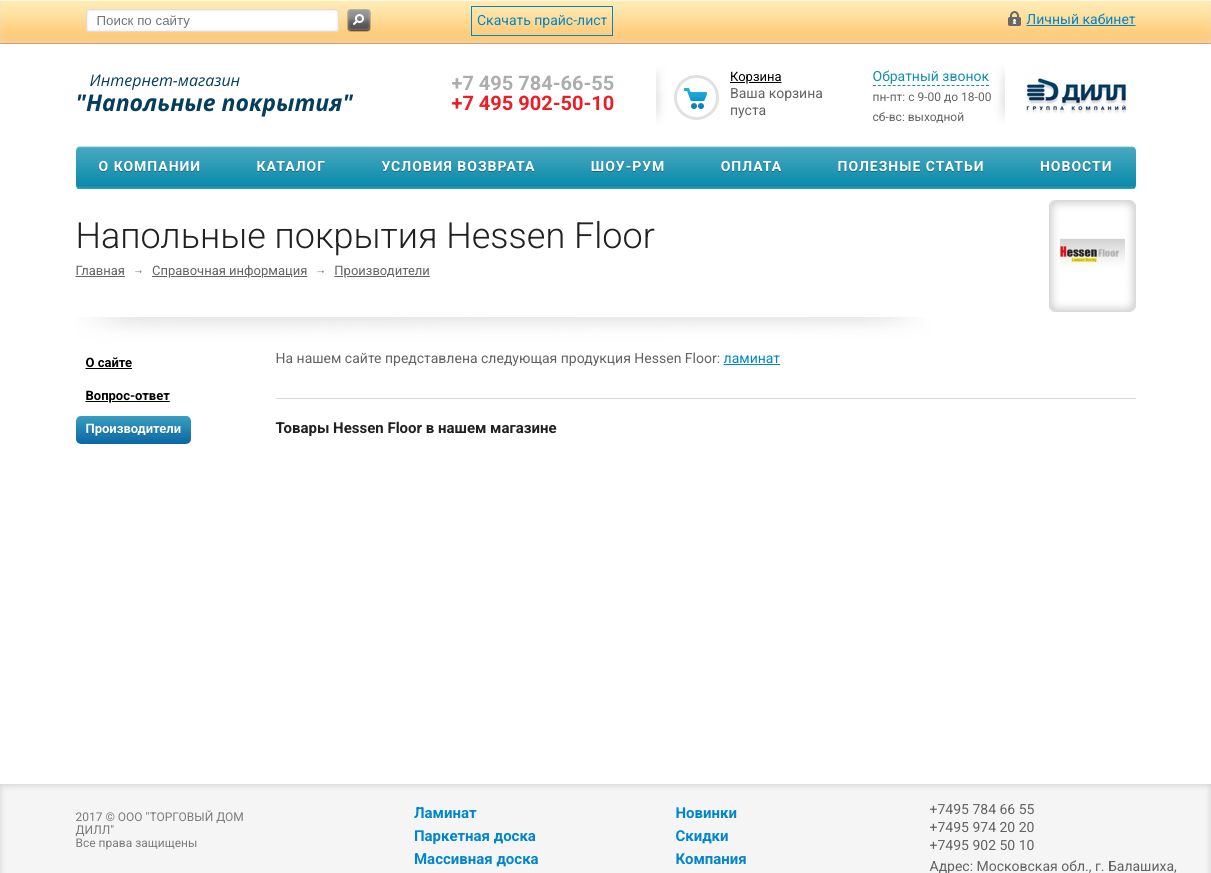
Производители (382, 271)
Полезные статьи (911, 167)
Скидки (701, 836)
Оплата (751, 167)
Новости (1076, 167)
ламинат (752, 359)
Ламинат (445, 813)
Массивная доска (476, 859)
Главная (100, 271)
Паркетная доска (475, 836)
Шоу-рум (628, 167)
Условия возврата (458, 167)
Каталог (291, 167)
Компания (710, 859)
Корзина (756, 77)
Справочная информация (229, 271)
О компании (150, 167)
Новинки (705, 813)
